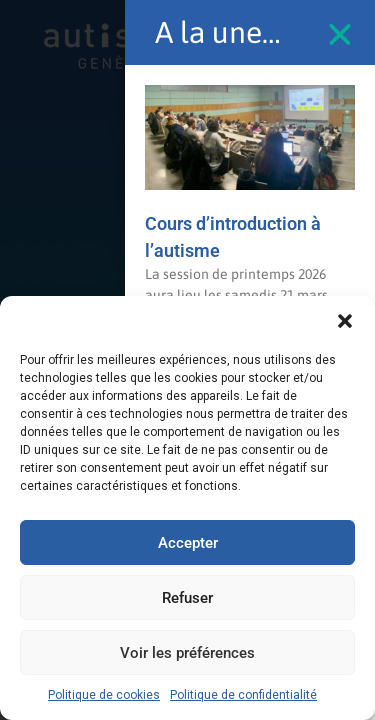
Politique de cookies (104, 695)
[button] (345, 321)
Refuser (187, 598)
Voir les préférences (187, 653)
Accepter (188, 543)
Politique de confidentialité (243, 695)
